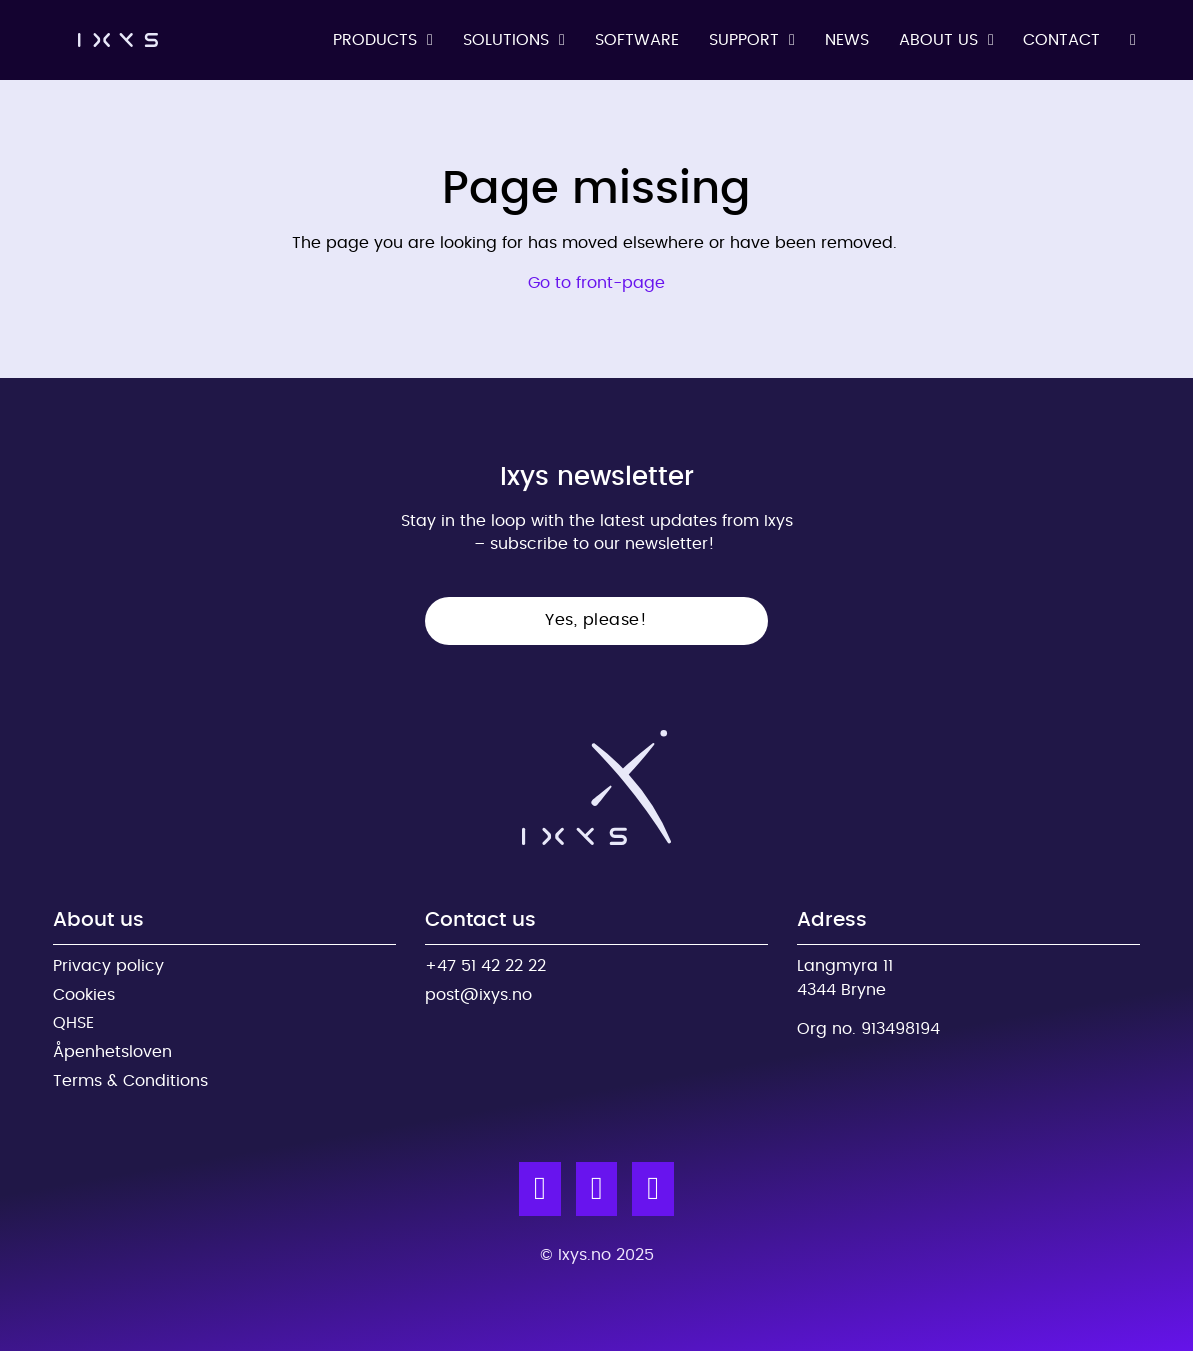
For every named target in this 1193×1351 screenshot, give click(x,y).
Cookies (84, 995)
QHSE (73, 1023)
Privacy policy (108, 966)
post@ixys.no (478, 995)
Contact (1061, 40)
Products (375, 40)
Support (744, 40)
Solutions (506, 40)
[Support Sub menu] (792, 40)
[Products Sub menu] (430, 40)
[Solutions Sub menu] (562, 40)
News (847, 40)
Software (637, 40)
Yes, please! (596, 620)
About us (938, 40)
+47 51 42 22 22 (485, 966)
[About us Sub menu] (991, 40)
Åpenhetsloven (112, 1052)
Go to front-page (596, 283)
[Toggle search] (1133, 40)
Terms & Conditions (130, 1081)
